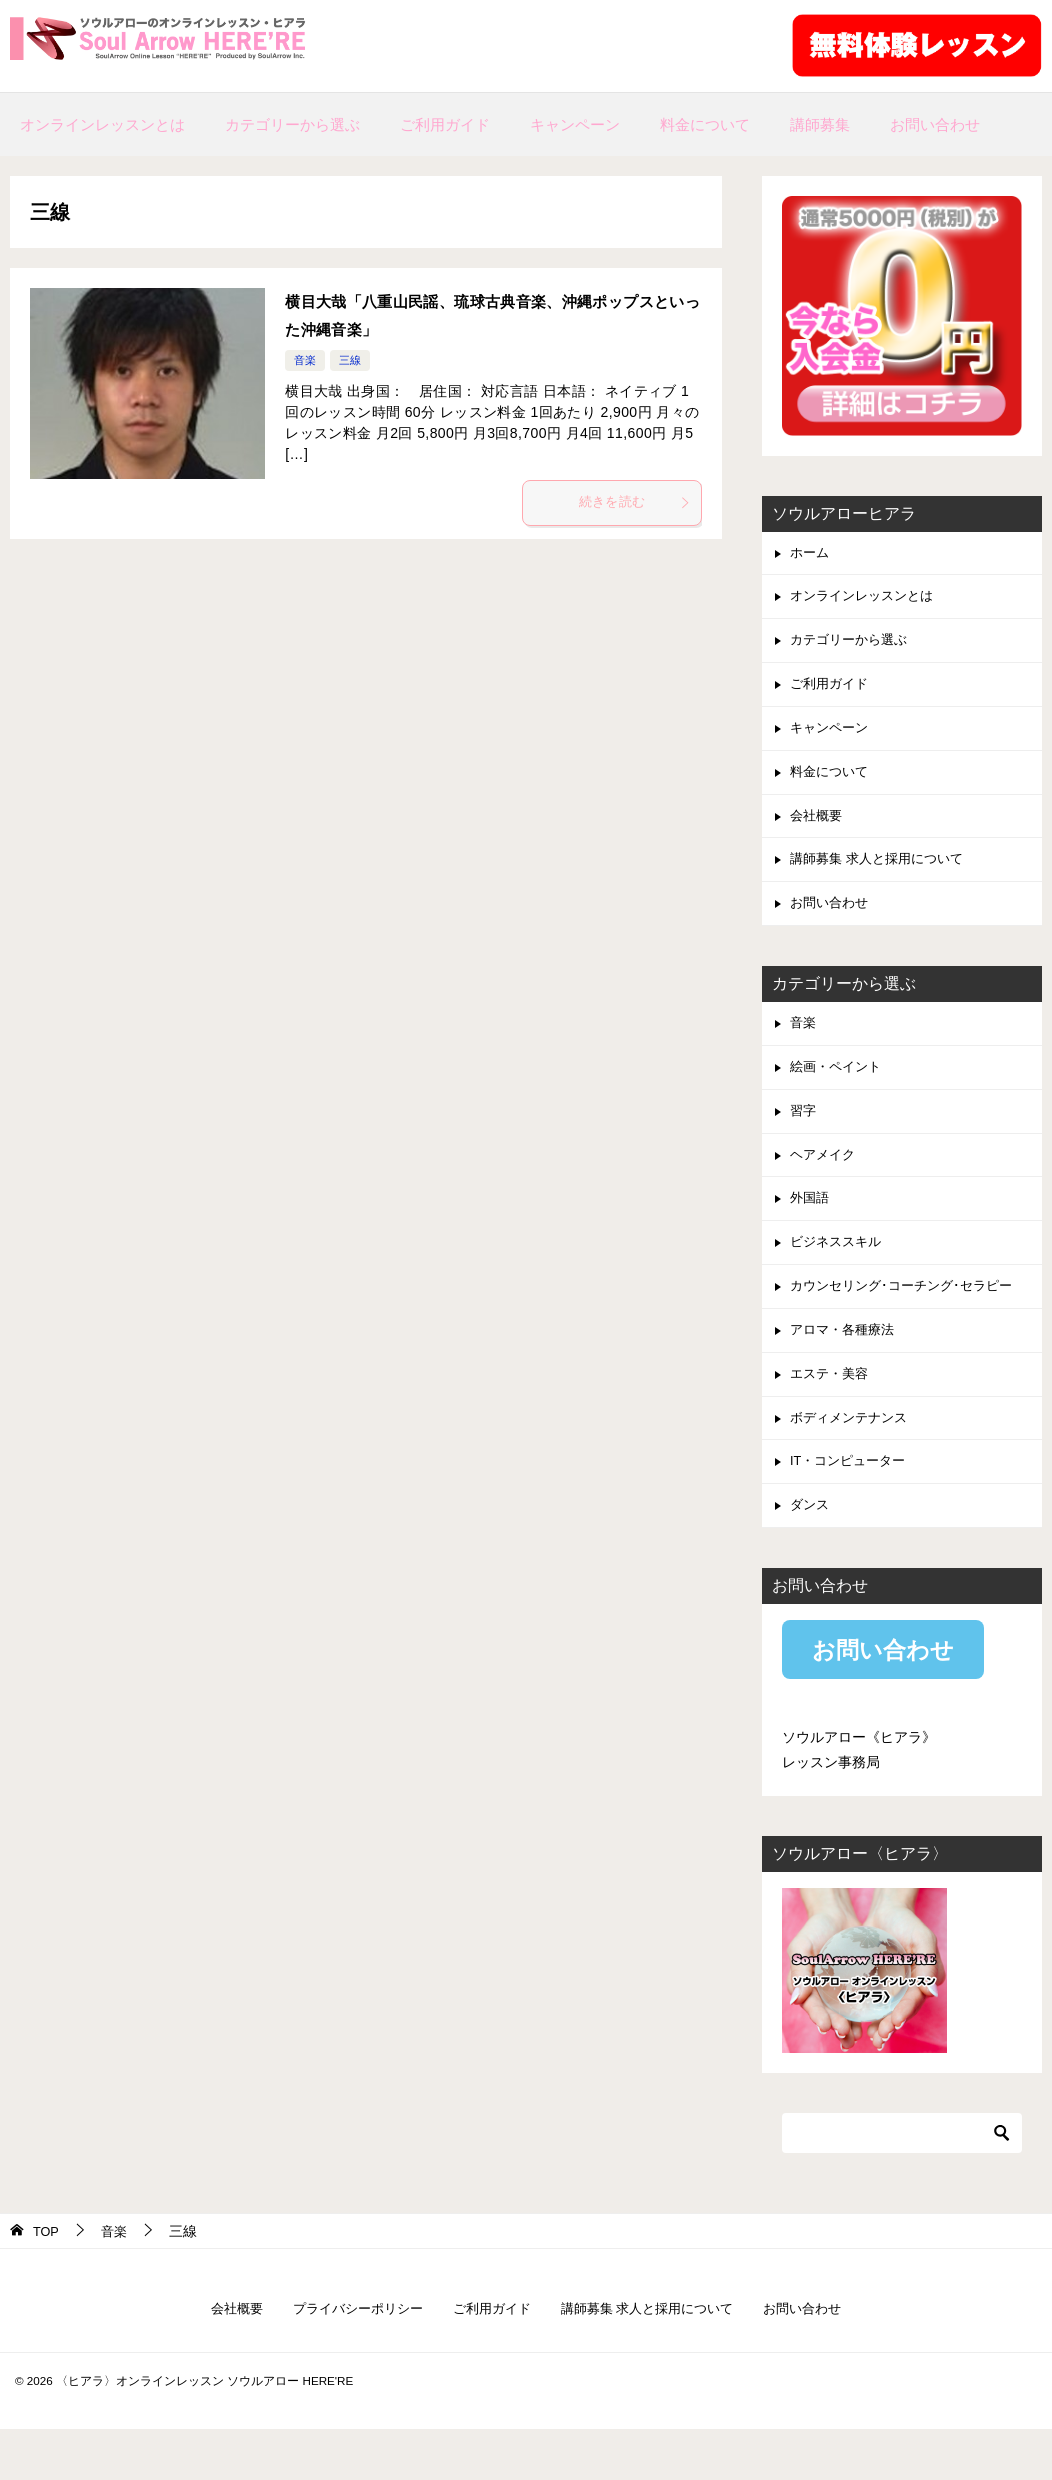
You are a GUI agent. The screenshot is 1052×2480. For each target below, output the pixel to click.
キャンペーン (575, 124)
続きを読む (633, 505)
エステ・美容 (832, 1415)
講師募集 (820, 124)
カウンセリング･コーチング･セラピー (909, 1322)
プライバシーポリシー (347, 2359)
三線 (353, 360)
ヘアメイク (825, 1184)
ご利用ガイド (445, 124)
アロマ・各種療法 (846, 1369)
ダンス (811, 1553)
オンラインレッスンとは (102, 124)
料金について (705, 124)
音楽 (306, 360)
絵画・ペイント (839, 1091)
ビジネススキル (839, 1276)
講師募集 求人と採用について (883, 877)
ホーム (811, 554)
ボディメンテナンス (853, 1461)
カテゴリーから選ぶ (292, 124)
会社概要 (818, 831)
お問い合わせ (935, 124)
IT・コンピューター (852, 1507)
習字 (804, 1138)
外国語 (811, 1230)
